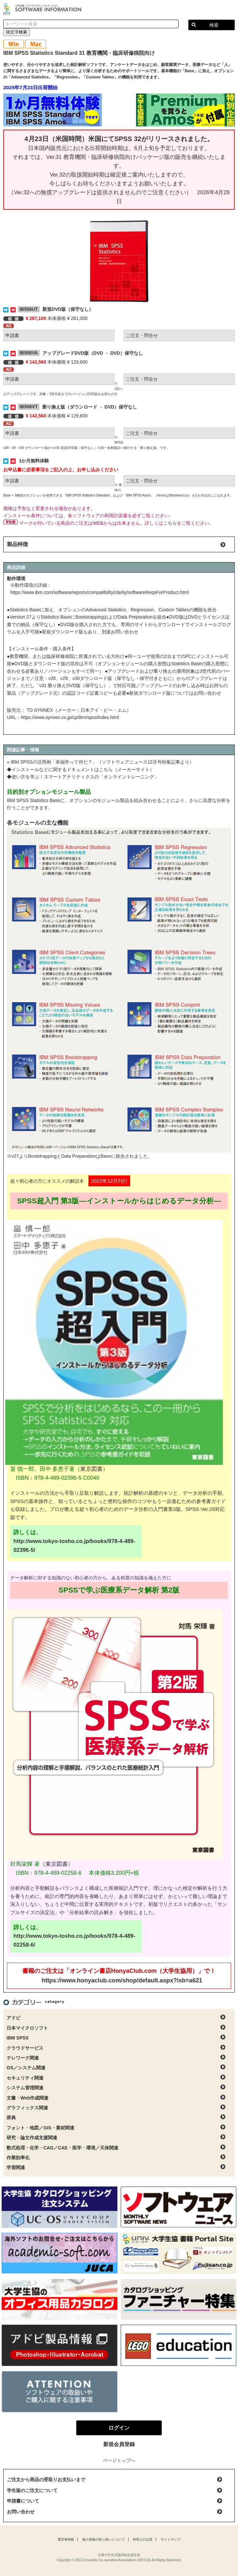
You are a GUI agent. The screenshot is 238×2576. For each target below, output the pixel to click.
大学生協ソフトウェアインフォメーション (43, 9)
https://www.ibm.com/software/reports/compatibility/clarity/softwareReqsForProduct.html (99, 592)
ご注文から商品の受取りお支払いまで (46, 2479)
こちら (170, 523)
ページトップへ (119, 2460)
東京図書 (91, 1469)
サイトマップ (170, 2539)
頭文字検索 (16, 32)
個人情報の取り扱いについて (103, 2539)
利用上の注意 (143, 2539)
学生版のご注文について (32, 2490)
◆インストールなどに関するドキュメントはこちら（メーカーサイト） (80, 769)
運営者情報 (66, 2539)
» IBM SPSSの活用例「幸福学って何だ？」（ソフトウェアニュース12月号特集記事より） (100, 762)
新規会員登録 (119, 2444)
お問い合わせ (21, 2511)
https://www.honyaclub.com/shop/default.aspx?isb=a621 (122, 1980)
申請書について (23, 2500)
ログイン (229, 10)
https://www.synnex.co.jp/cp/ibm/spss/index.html (70, 717)
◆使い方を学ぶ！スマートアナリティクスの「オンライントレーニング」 (83, 776)
